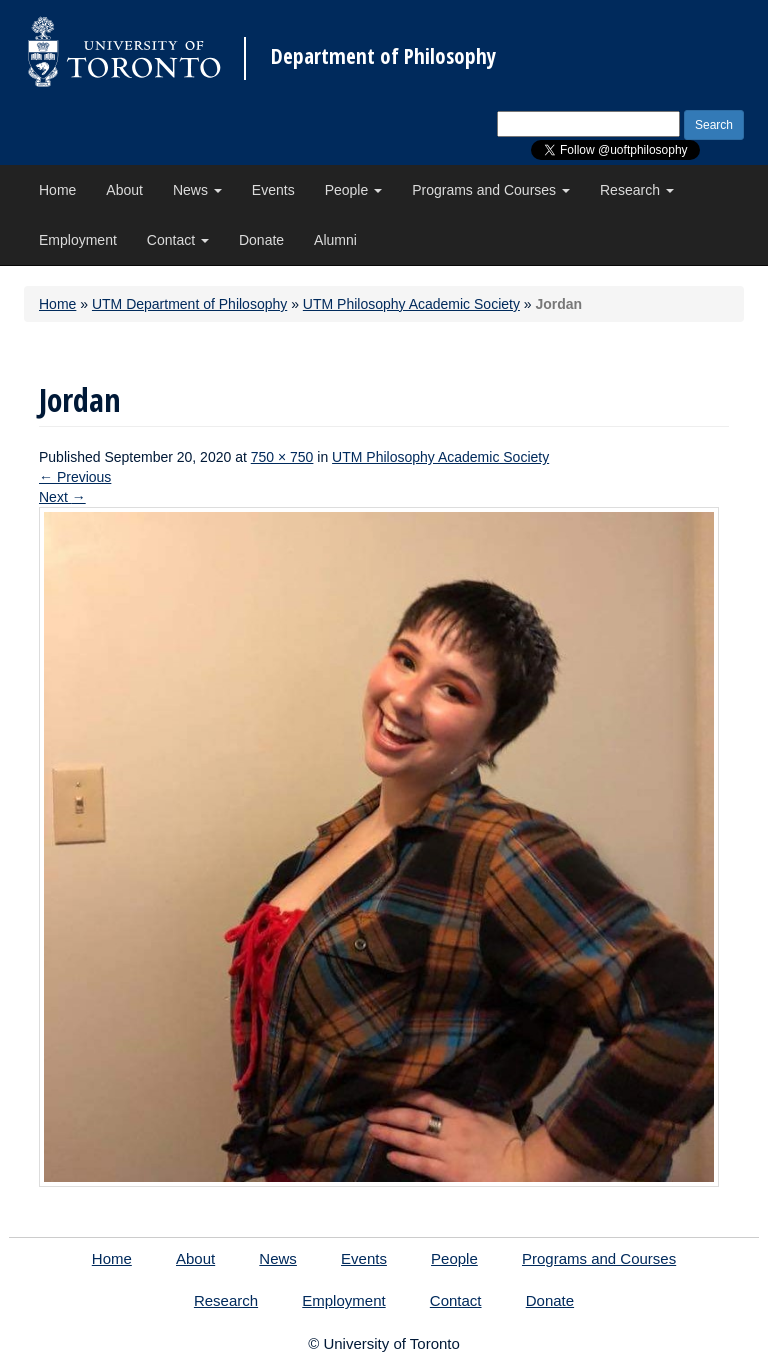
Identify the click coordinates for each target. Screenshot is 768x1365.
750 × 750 (282, 457)
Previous (75, 477)
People (353, 190)
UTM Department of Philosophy (189, 304)
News (197, 190)
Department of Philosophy (383, 56)
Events (273, 190)
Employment (78, 240)
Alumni (335, 240)
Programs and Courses (491, 190)
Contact (178, 240)
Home (57, 190)
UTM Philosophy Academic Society (411, 304)
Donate (261, 240)
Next (62, 497)
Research (637, 190)
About (124, 190)
